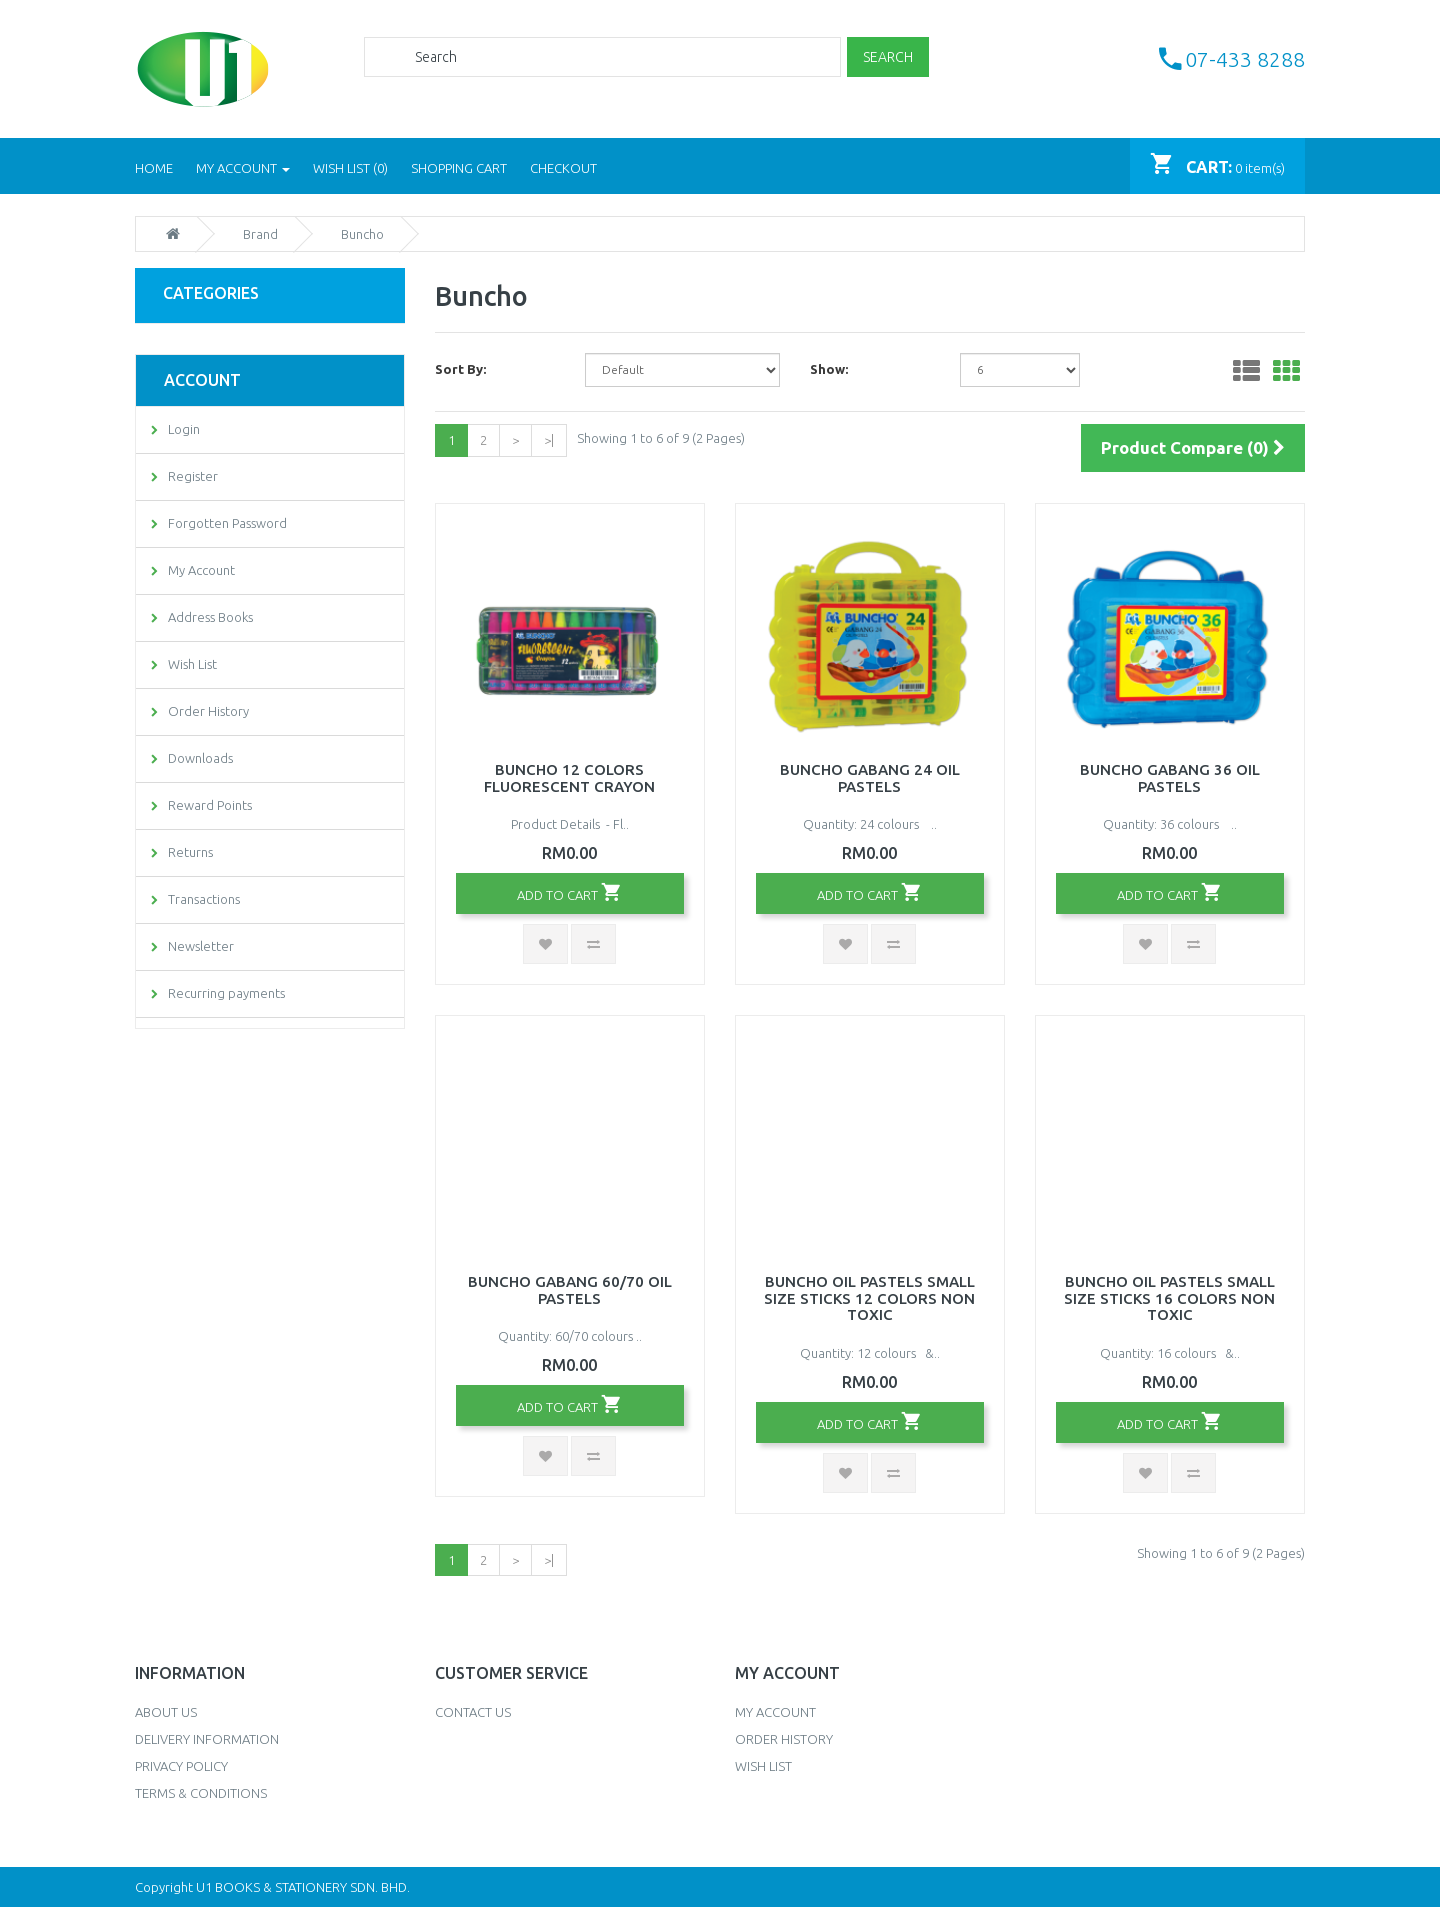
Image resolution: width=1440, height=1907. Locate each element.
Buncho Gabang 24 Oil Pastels (870, 778)
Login (184, 429)
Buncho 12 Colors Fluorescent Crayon (569, 778)
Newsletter (201, 946)
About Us (166, 1712)
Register (193, 476)
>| (549, 440)
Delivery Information (207, 1739)
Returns (190, 852)
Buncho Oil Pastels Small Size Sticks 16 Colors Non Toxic (1169, 1298)
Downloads (200, 758)
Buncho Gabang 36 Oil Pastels (1170, 778)
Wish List (192, 664)
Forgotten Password (227, 523)
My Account (201, 570)
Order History (208, 711)
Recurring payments (226, 993)
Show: (829, 369)
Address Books (210, 617)
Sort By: (460, 369)
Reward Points (210, 805)
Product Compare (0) (1193, 447)
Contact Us (473, 1712)
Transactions (204, 899)
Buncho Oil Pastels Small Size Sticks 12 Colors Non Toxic (869, 1298)
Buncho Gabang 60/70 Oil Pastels (570, 1290)
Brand (260, 234)
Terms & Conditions (201, 1793)
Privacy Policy (181, 1766)
